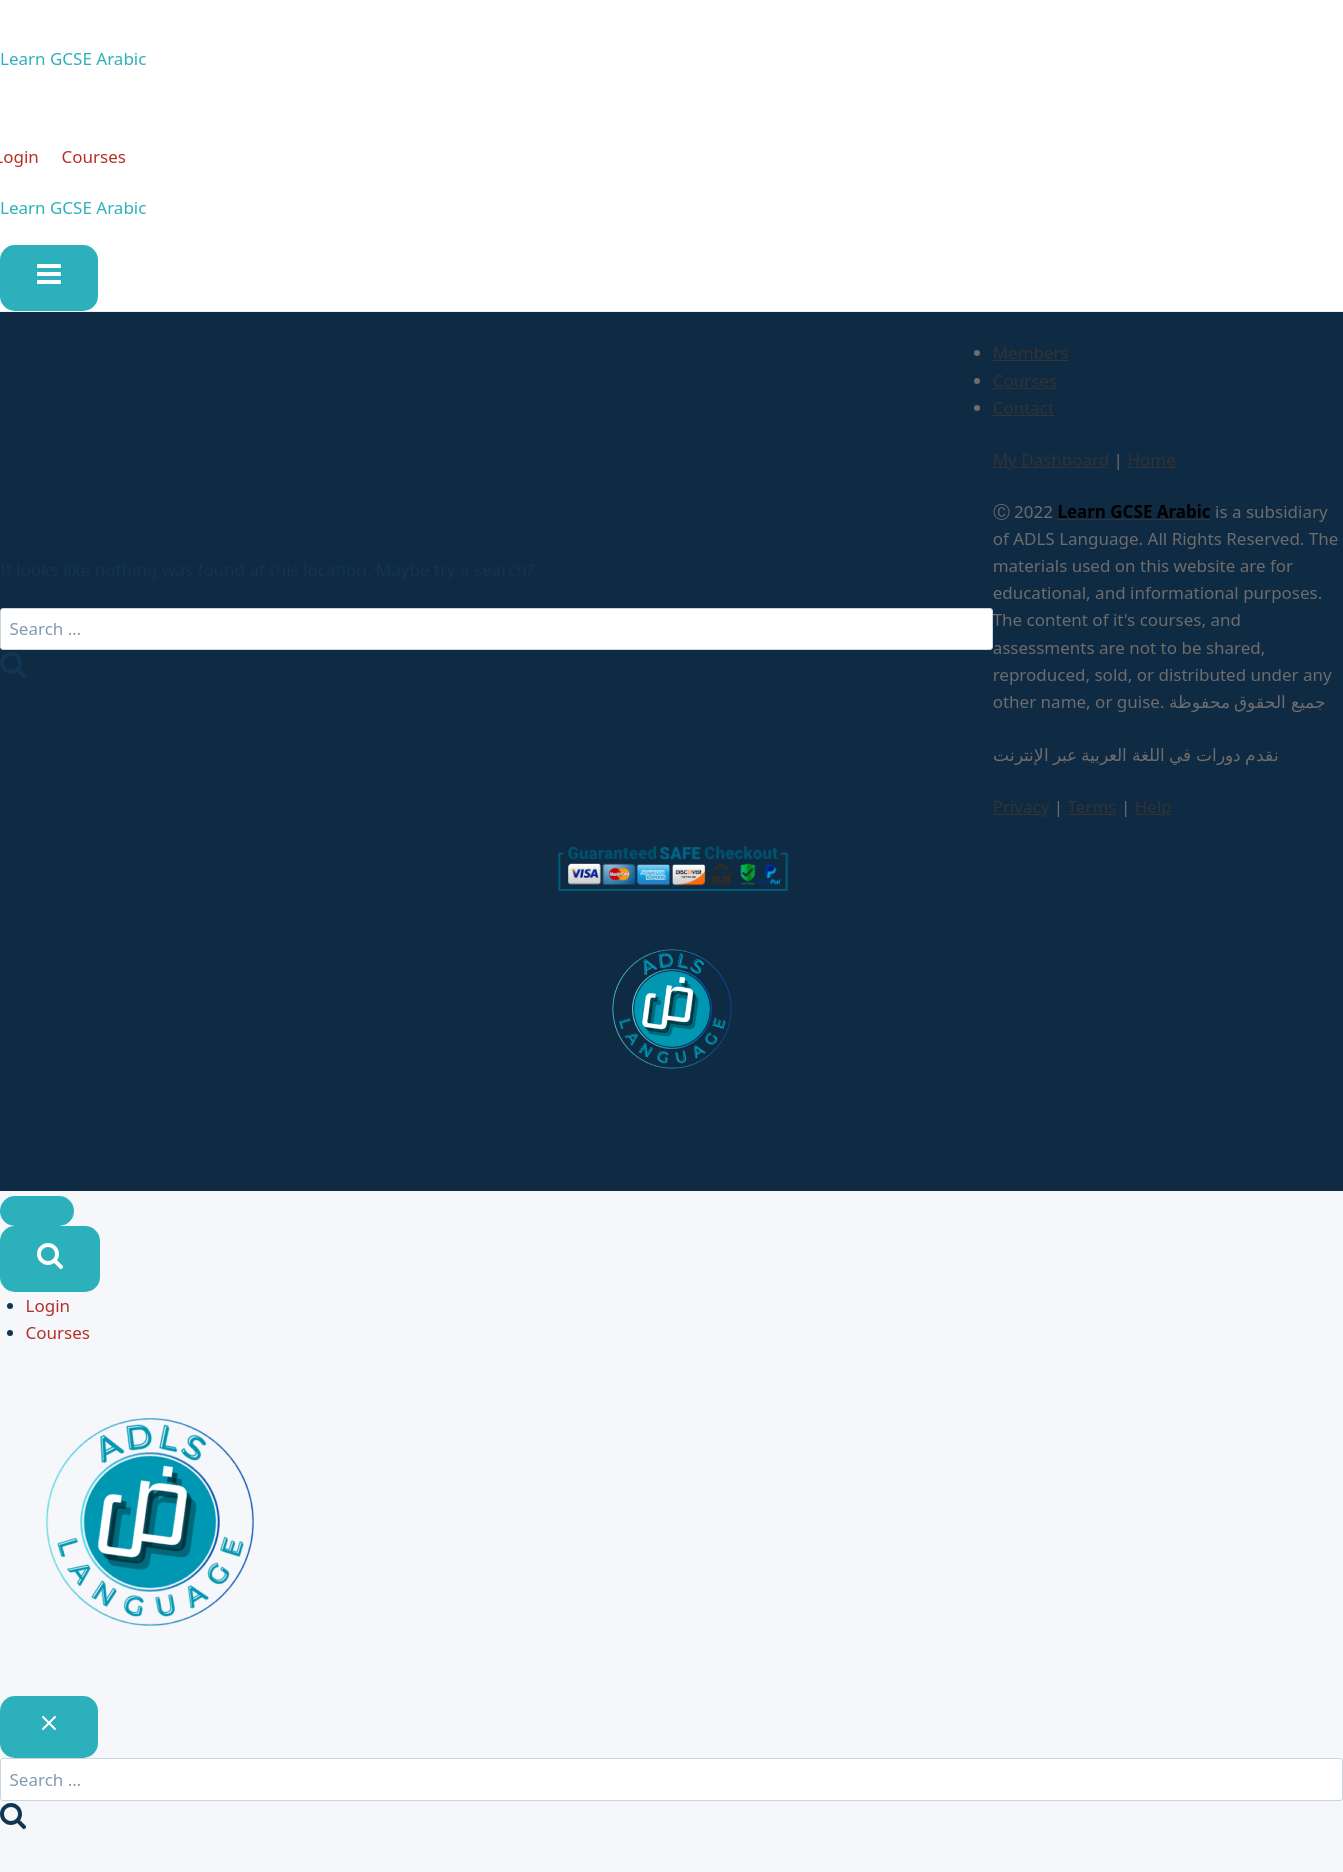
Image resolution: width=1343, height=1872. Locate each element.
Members (1031, 361)
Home (1151, 468)
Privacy (1021, 815)
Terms (1092, 815)
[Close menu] (37, 1219)
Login (48, 1313)
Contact (1024, 415)
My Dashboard (1051, 468)
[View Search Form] (50, 1267)
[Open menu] (49, 286)
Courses (111, 160)
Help (1153, 815)
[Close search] (49, 1735)
